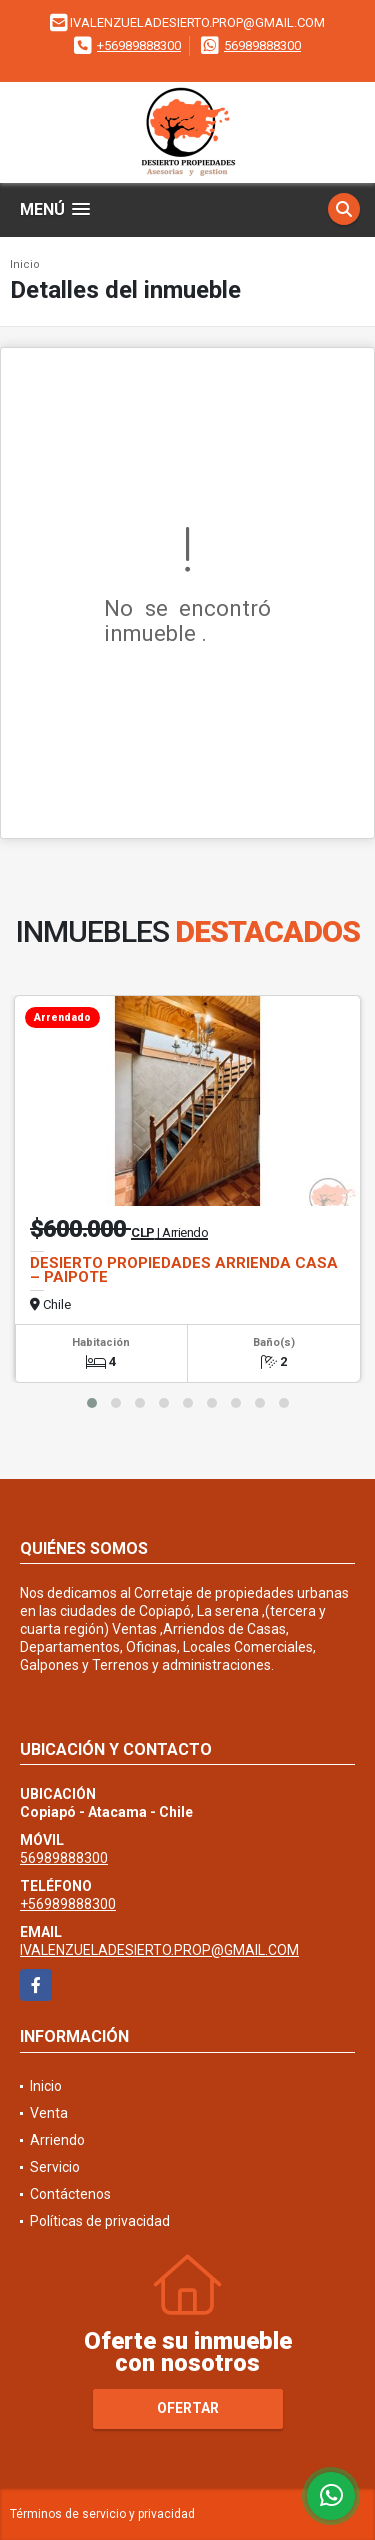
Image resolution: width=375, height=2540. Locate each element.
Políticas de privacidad (100, 2221)
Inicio (25, 264)
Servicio (55, 2167)
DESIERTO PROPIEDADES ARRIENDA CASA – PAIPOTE (184, 1270)
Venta (49, 2113)
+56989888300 (139, 45)
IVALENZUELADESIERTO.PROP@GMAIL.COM (159, 1950)
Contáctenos (70, 2194)
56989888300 (262, 45)
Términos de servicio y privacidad (102, 2514)
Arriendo (57, 2140)
